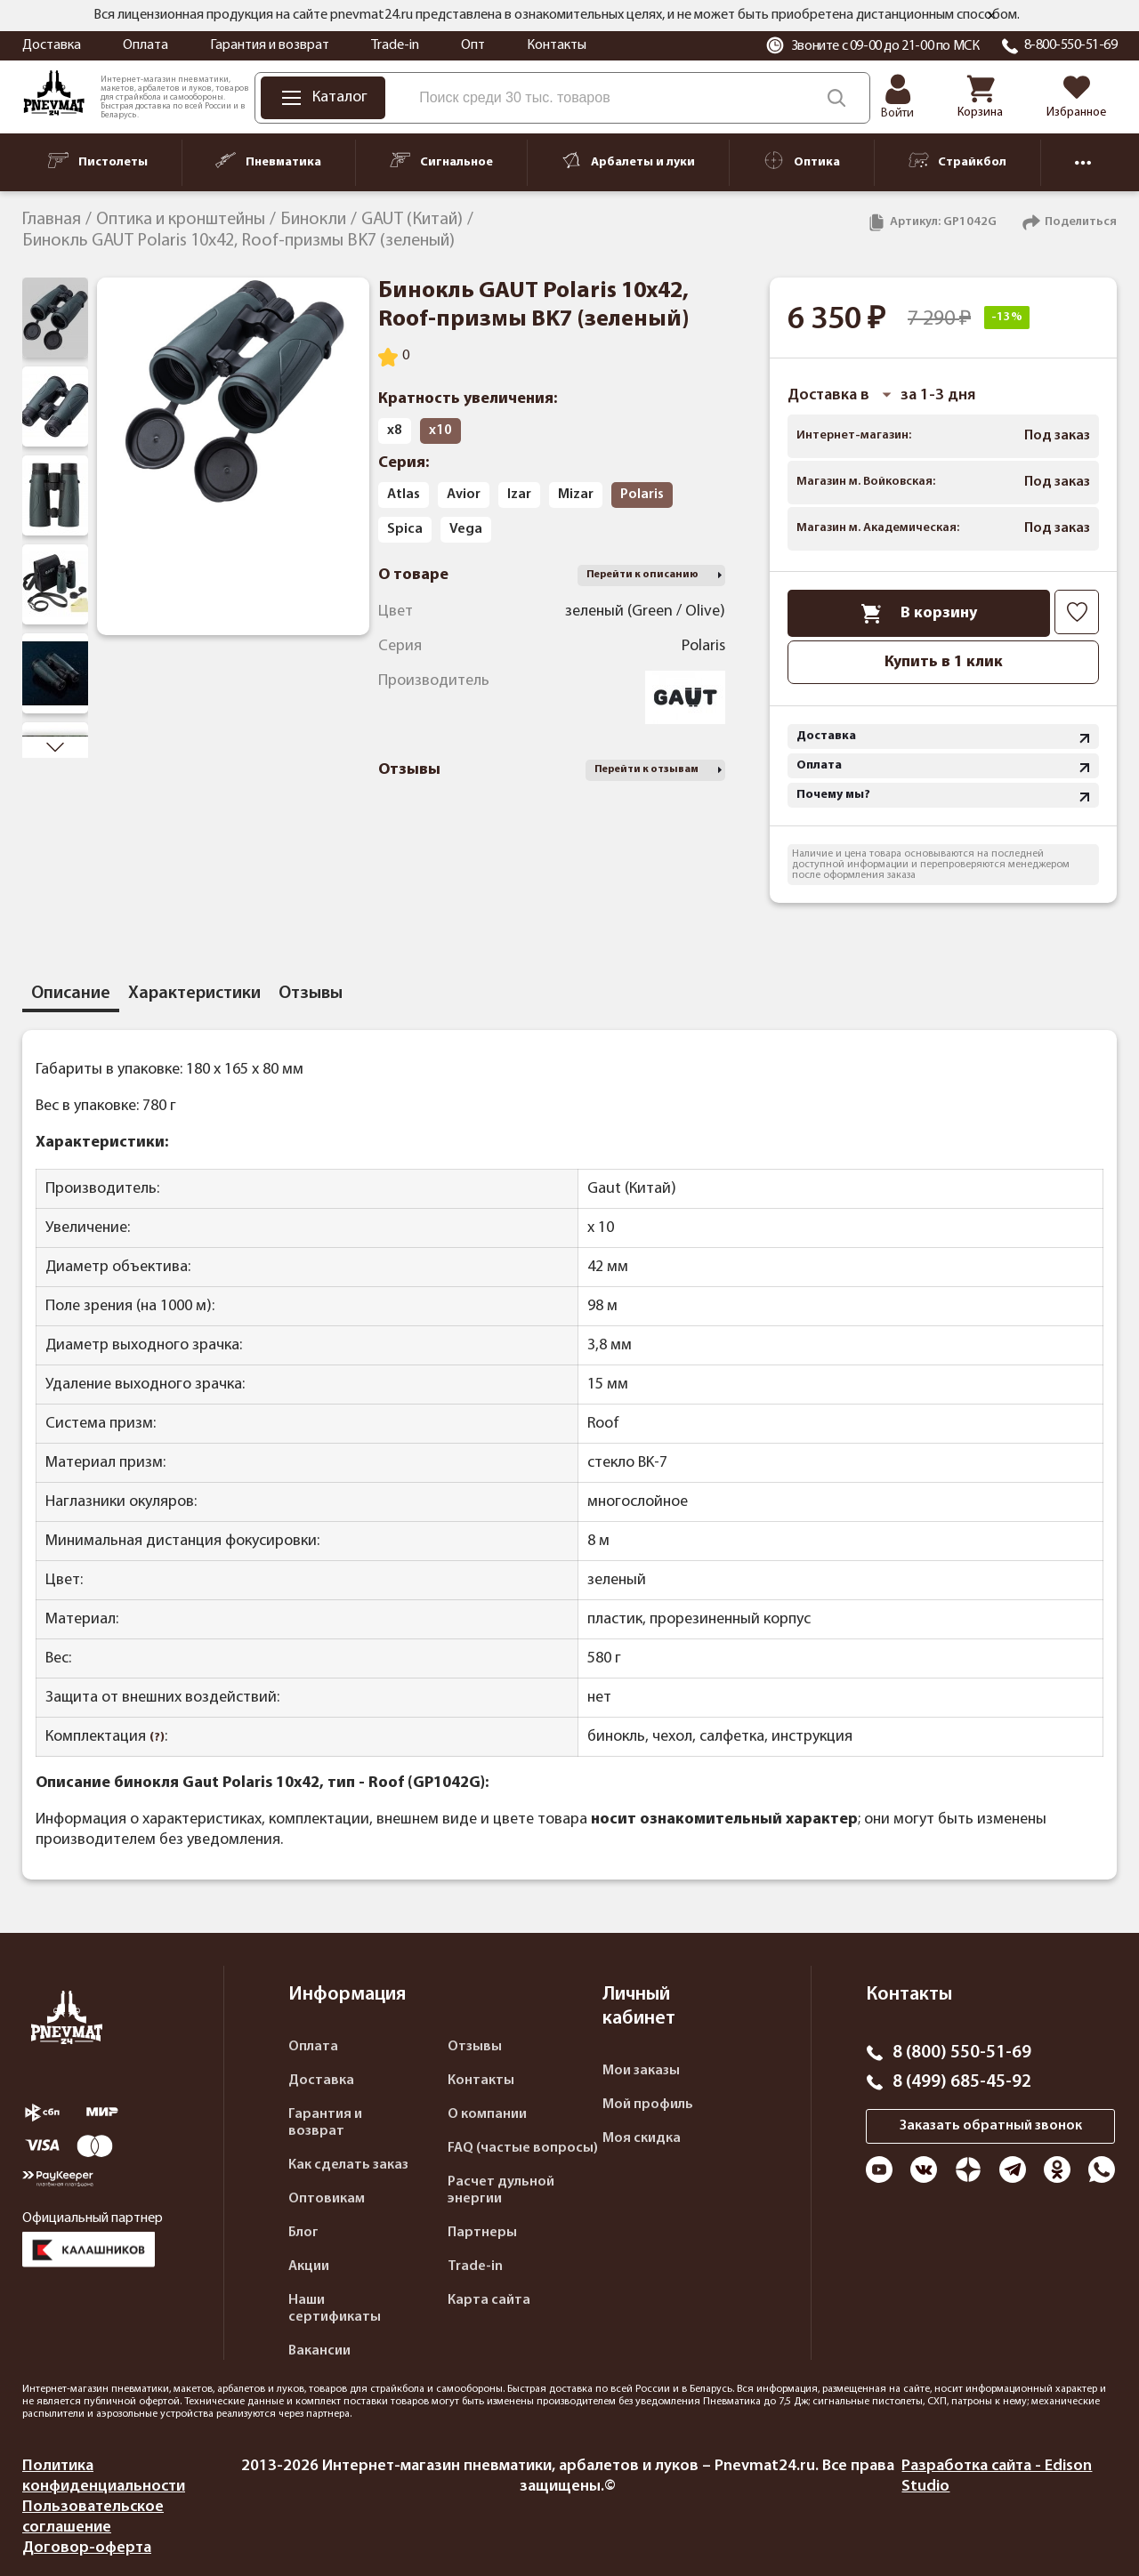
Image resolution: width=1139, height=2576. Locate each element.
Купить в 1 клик (944, 662)
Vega (465, 529)
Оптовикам (326, 2199)
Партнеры (482, 2233)
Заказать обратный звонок (991, 2126)
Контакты (556, 45)
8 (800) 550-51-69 (962, 2053)
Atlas (403, 494)
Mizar (576, 494)
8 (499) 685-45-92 (962, 2082)
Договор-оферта (86, 2548)
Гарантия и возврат (269, 45)
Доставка (51, 45)
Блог (303, 2233)
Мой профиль (647, 2104)
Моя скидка (641, 2138)
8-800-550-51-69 (1071, 45)
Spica (405, 529)
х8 (394, 430)
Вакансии (319, 2351)
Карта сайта (489, 2300)
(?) (157, 1737)
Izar (519, 494)
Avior (464, 494)
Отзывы (475, 2047)
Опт (473, 45)
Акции (308, 2266)
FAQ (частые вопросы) (523, 2148)
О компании (487, 2114)
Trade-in (395, 45)
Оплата (145, 45)
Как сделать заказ (348, 2165)
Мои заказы (641, 2071)
